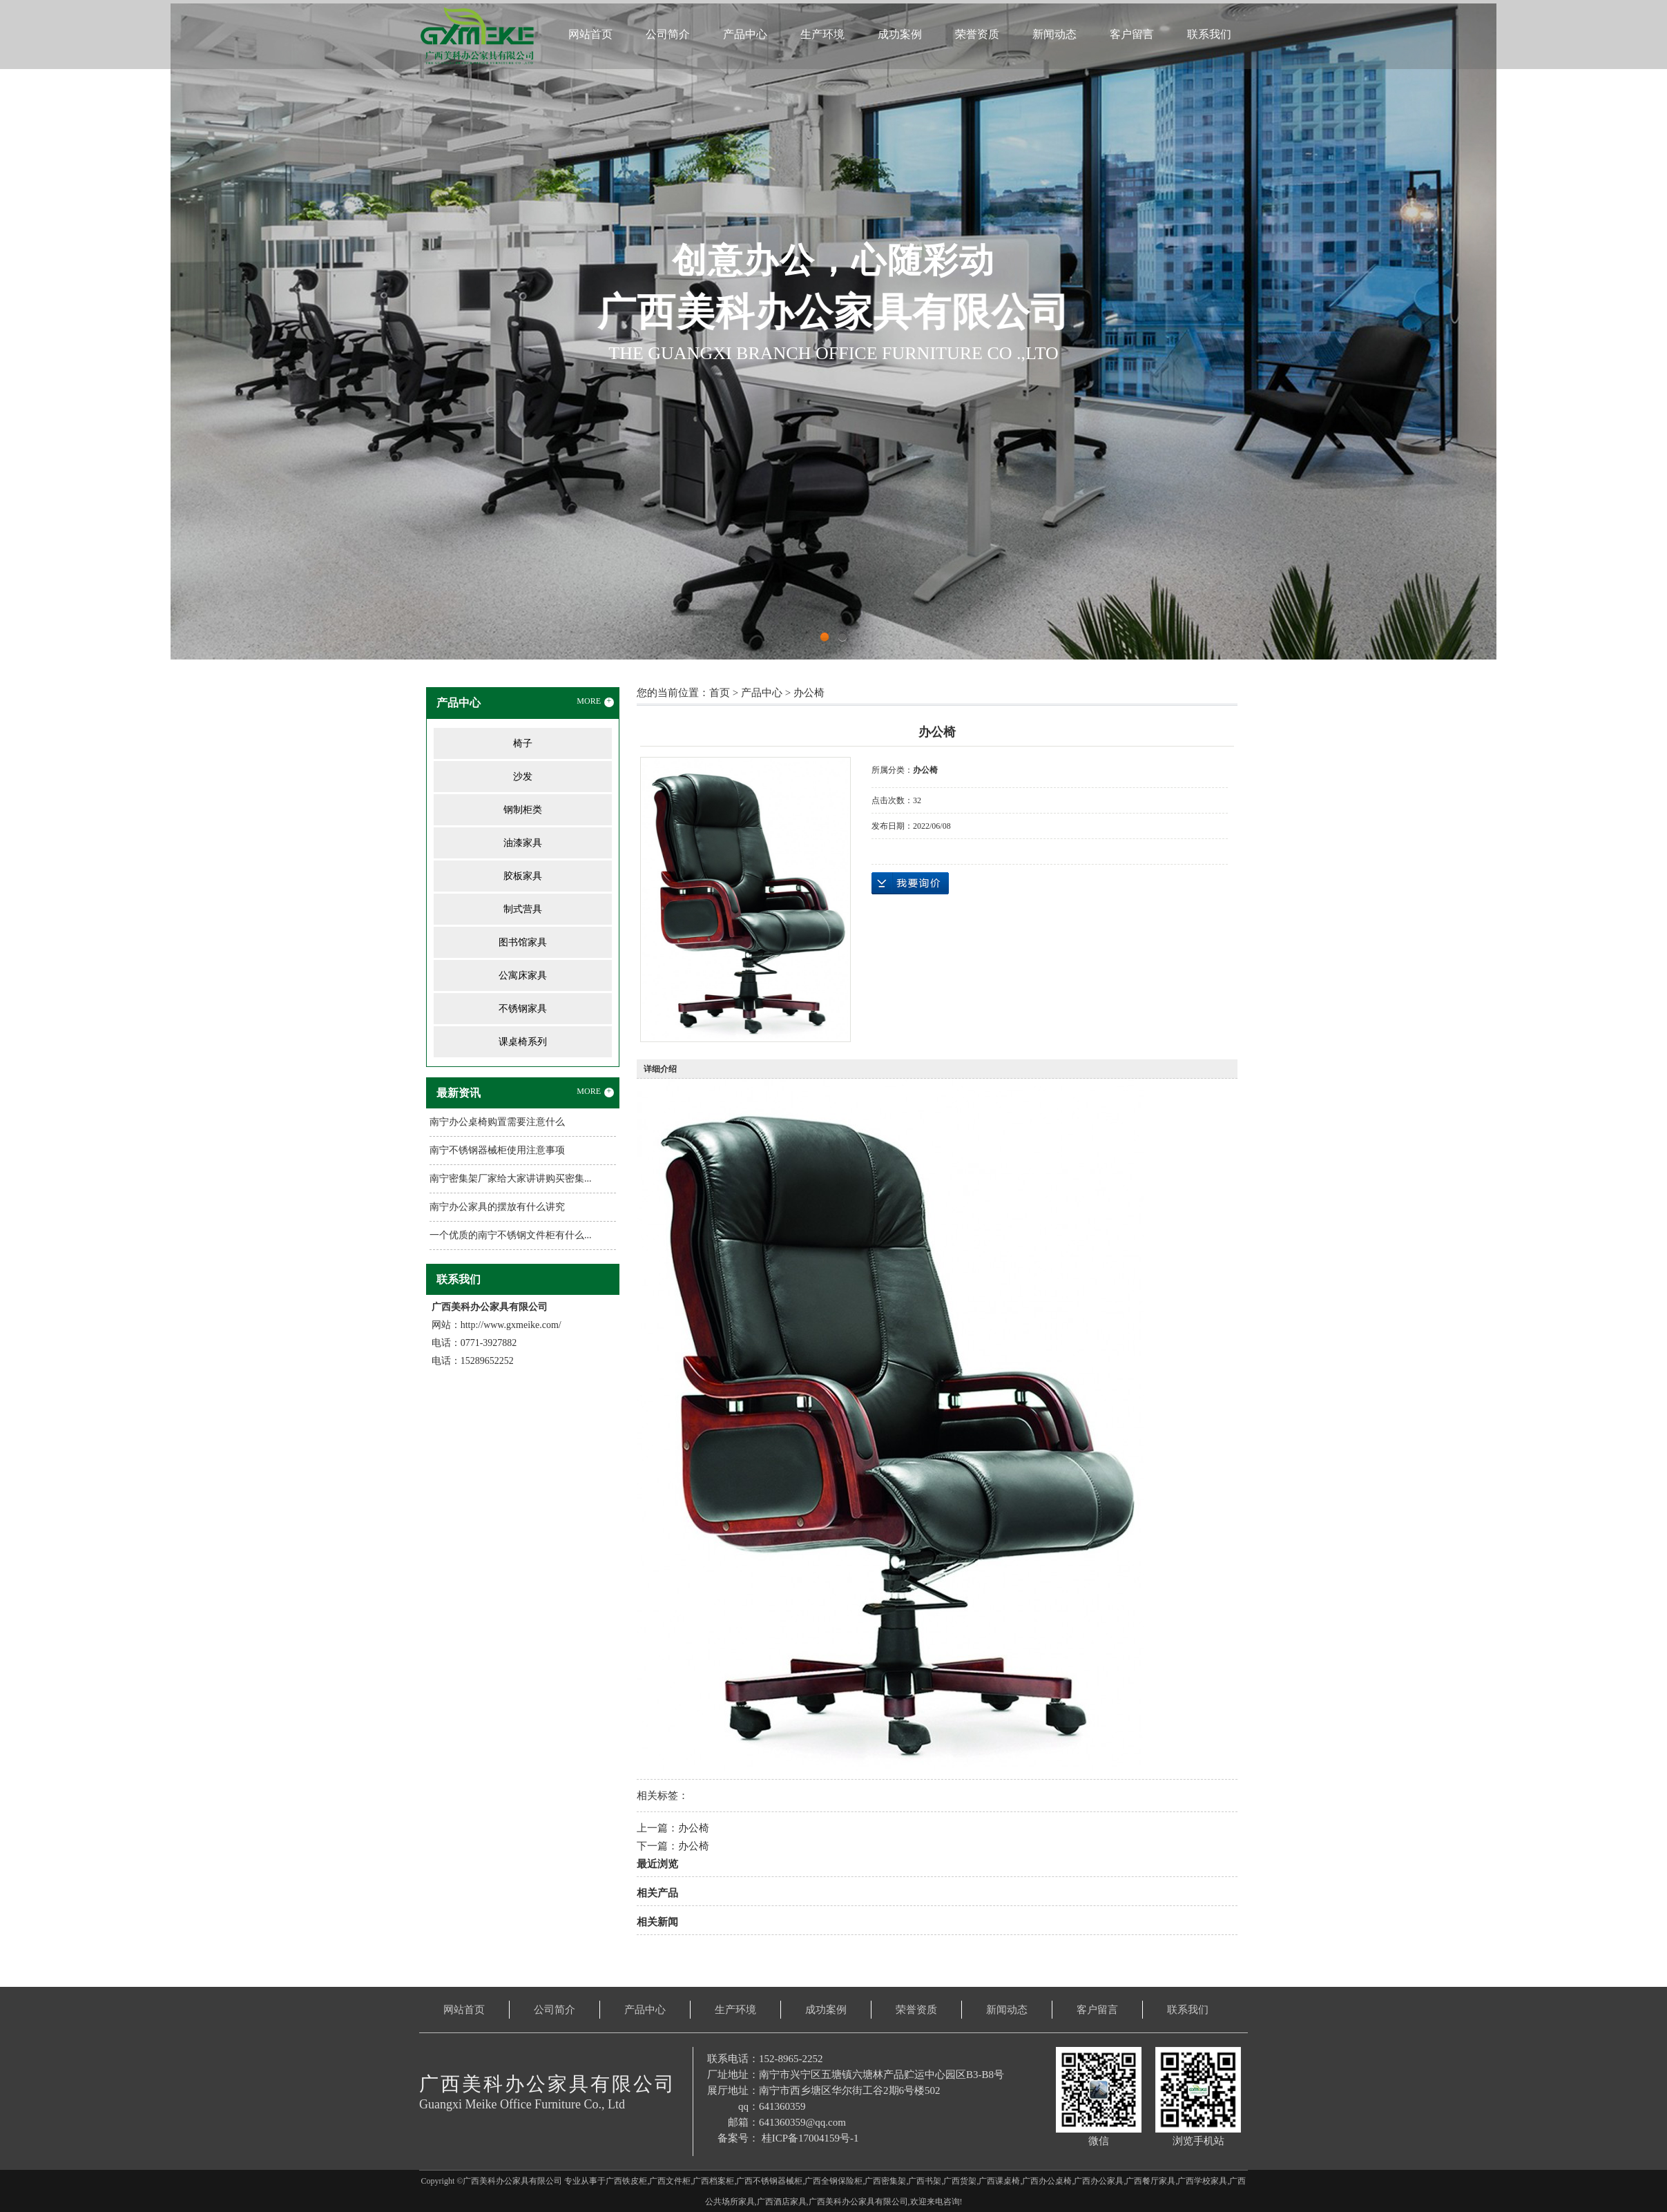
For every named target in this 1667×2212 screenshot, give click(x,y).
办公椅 (809, 692)
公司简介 (668, 34)
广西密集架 (885, 2181)
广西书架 (924, 2181)
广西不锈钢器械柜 (769, 2181)
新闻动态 (1054, 34)
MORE (595, 701)
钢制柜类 (522, 810)
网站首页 (590, 34)
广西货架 (959, 2181)
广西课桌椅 (999, 2181)
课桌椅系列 (523, 1042)
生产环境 (822, 34)
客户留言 (1132, 34)
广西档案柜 (713, 2181)
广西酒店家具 (782, 2201)
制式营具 (522, 909)
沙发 (522, 776)
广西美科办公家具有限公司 (858, 2201)
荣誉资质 (977, 34)
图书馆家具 (523, 942)
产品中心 (745, 34)
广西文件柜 (670, 2181)
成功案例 (900, 34)
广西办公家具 (1099, 2181)
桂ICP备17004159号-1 (810, 2138)
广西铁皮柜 (626, 2181)
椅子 (522, 743)
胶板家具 (522, 876)
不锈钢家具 (523, 1008)
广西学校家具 (1202, 2181)
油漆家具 (522, 843)
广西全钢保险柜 (833, 2181)
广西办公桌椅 (1047, 2181)
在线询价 (910, 883)
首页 (719, 692)
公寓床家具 (523, 975)
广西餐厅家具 (1150, 2181)
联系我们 (1209, 34)
